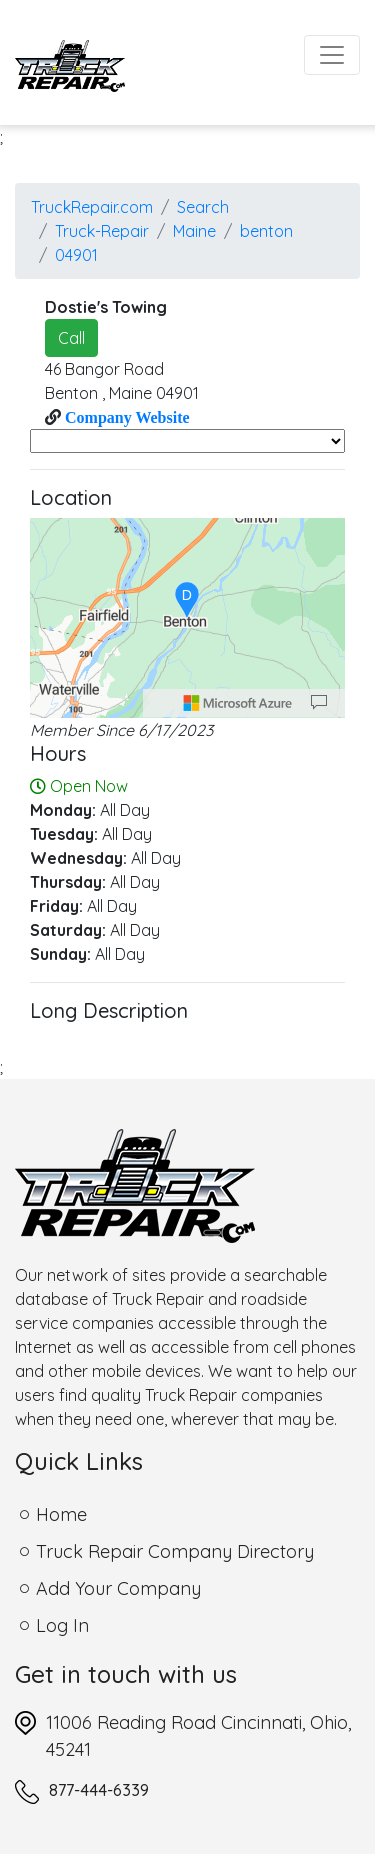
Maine (194, 231)
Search (203, 207)
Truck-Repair (102, 231)
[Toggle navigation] (332, 55)
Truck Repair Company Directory (175, 1551)
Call (71, 338)
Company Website (125, 417)
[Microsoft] (238, 703)
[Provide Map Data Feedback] (319, 703)
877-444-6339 (99, 1790)
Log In (62, 1625)
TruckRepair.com (92, 207)
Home (61, 1514)
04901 (76, 255)
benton (266, 231)
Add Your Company (118, 1588)
